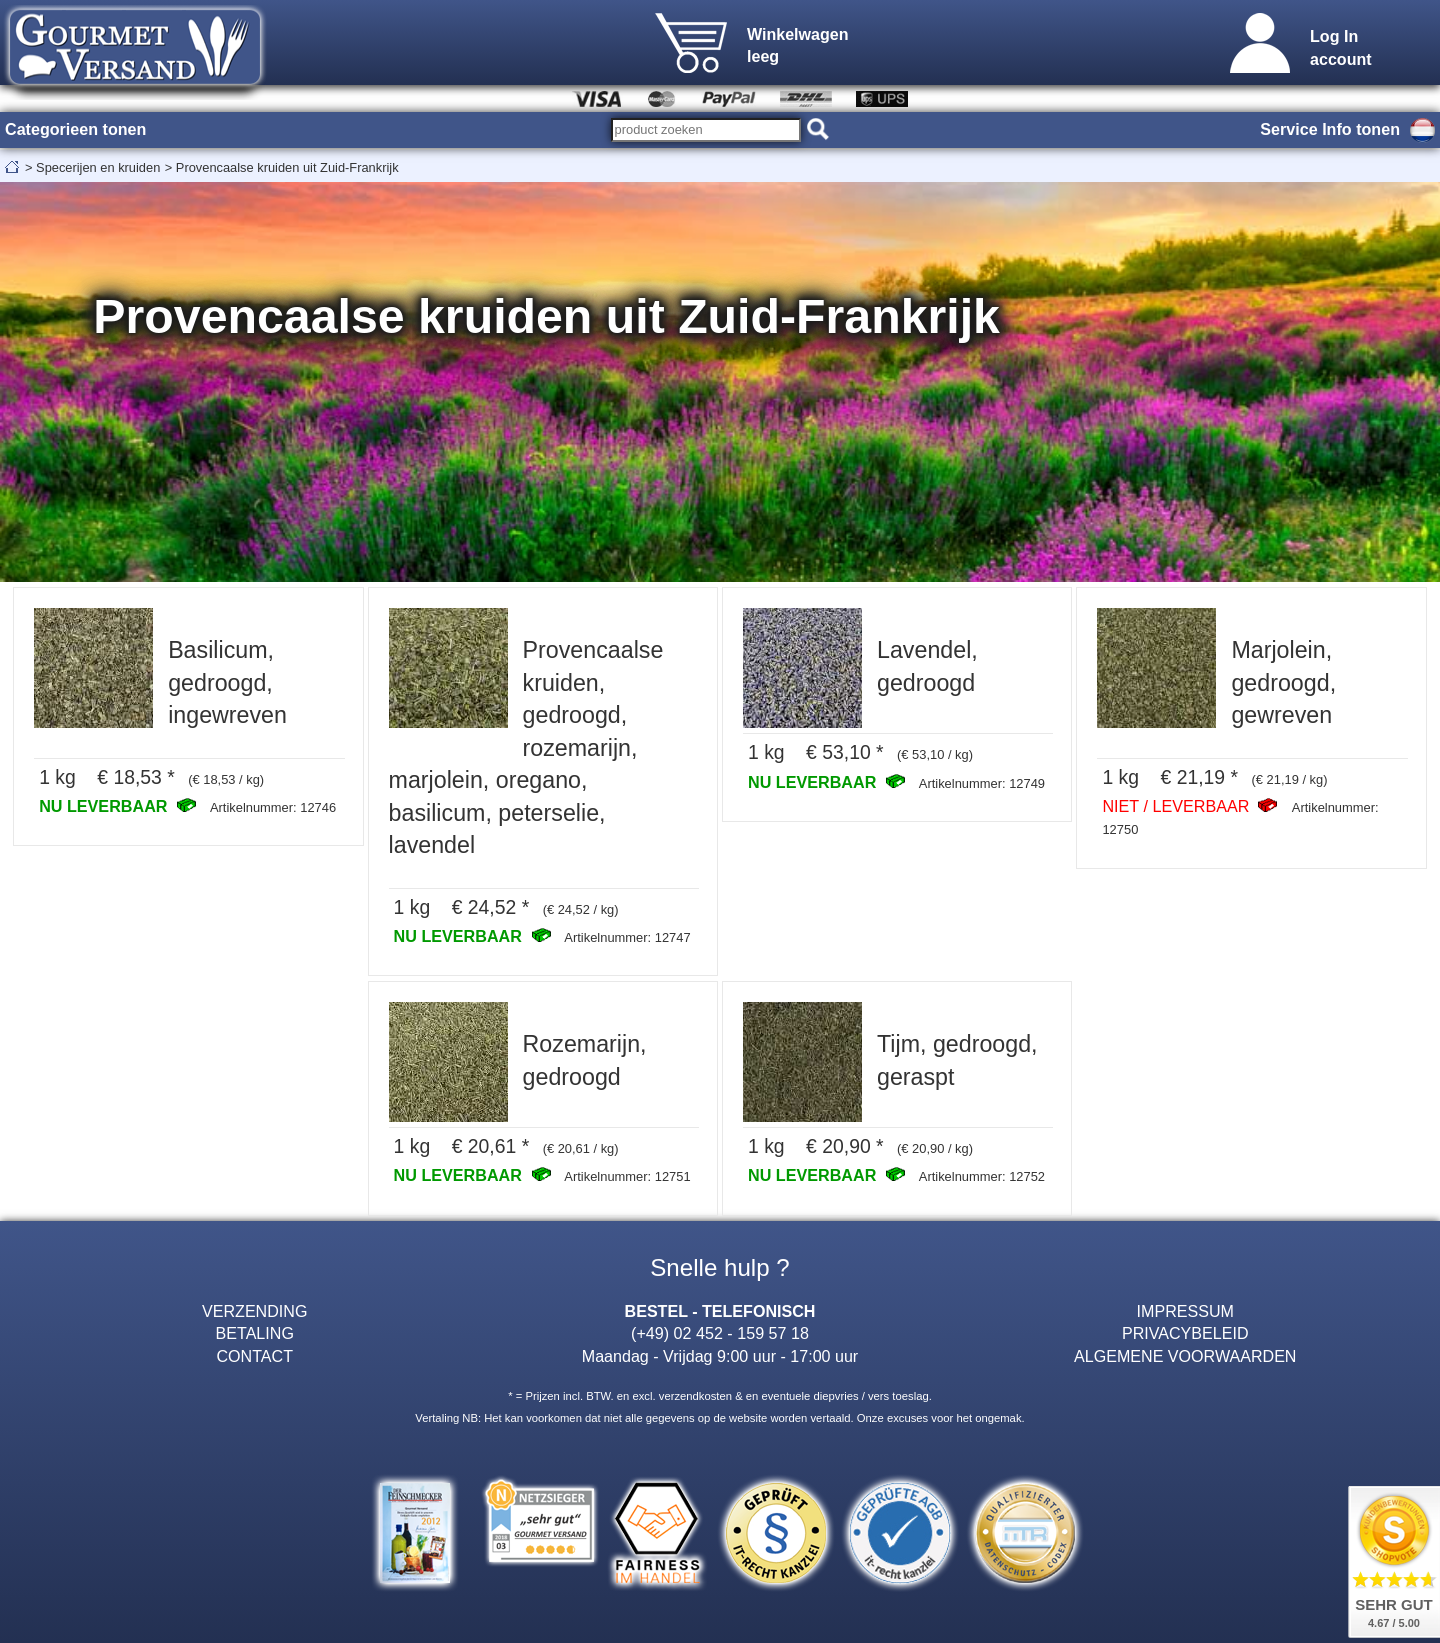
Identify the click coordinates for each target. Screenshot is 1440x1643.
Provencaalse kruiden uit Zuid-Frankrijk (287, 167)
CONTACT (254, 1356)
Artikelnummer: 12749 (982, 783)
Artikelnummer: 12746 (273, 807)
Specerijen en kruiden (98, 167)
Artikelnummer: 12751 (627, 1176)
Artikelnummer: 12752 (982, 1176)
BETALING (255, 1333)
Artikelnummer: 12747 (627, 937)
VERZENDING (254, 1311)
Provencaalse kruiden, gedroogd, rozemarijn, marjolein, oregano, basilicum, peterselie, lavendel (526, 747)
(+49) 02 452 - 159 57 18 (720, 1333)
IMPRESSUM (1185, 1311)
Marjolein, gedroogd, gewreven (1283, 682)
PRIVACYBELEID (1185, 1333)
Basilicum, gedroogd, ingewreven (227, 682)
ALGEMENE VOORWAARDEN (1185, 1356)
